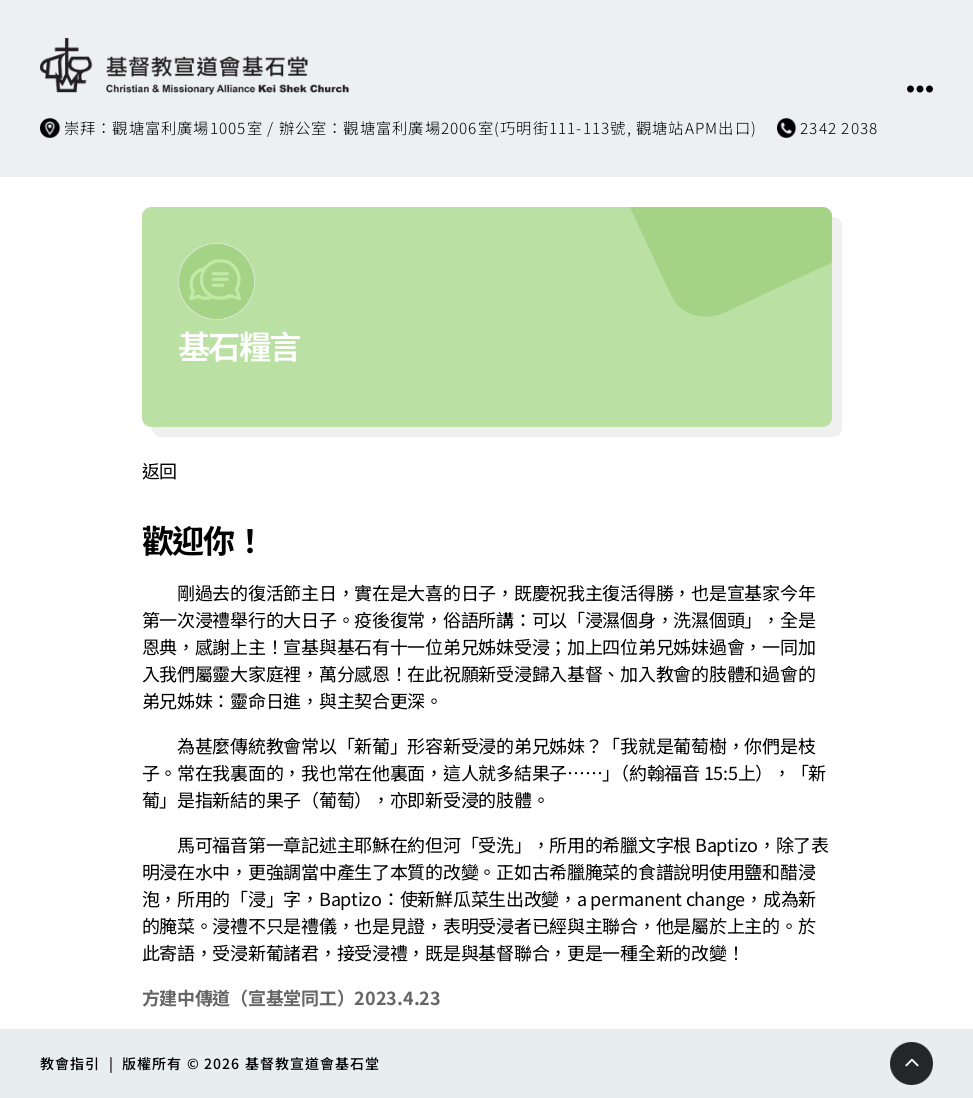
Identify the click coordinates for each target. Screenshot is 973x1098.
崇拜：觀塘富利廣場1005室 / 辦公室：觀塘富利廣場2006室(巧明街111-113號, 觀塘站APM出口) (410, 127)
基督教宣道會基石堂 (313, 1063)
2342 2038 (839, 127)
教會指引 (70, 1063)
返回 (159, 470)
